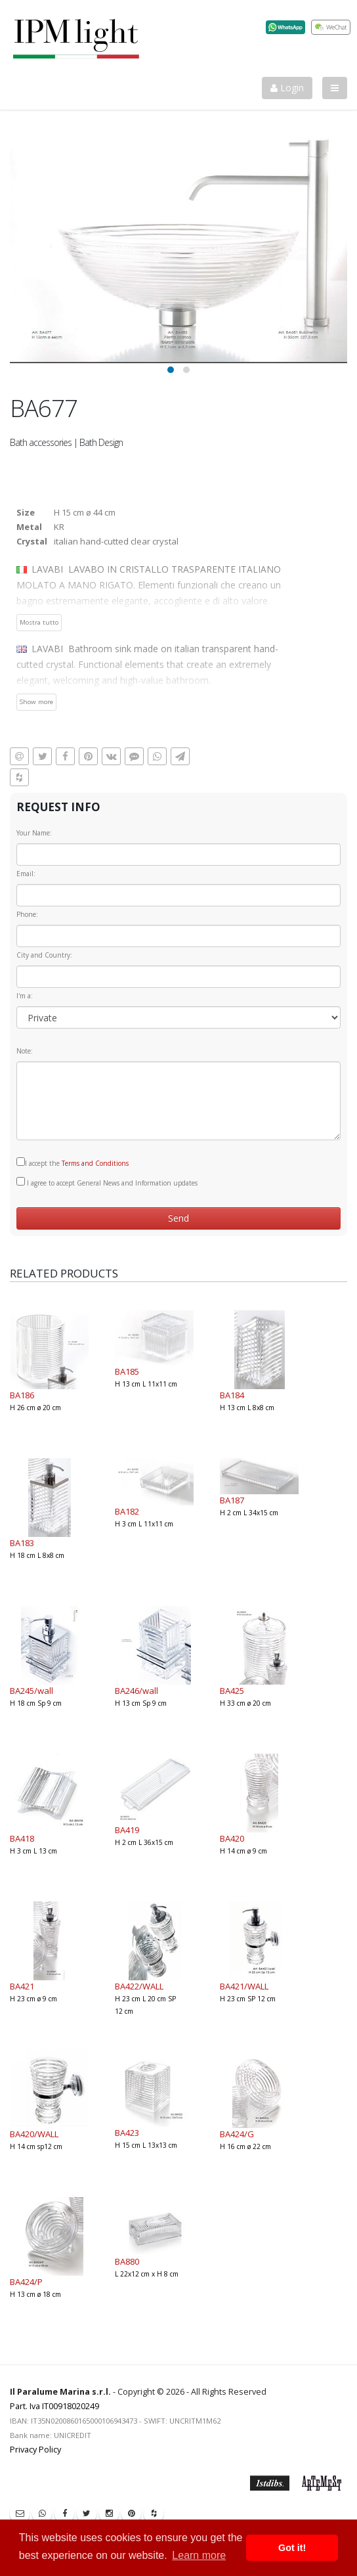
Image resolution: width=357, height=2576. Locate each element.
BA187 (232, 1500)
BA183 (22, 1543)
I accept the (72, 1162)
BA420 (232, 1838)
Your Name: (34, 832)
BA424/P (26, 2282)
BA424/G (237, 2134)
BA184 (232, 1395)
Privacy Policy (35, 2449)
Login (287, 87)
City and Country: (44, 955)
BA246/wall (136, 1691)
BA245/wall (31, 1691)
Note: (24, 1050)
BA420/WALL (34, 2134)
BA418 (22, 1838)
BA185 (127, 1371)
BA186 (22, 1395)
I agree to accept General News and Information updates (107, 1182)
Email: (25, 873)
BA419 (127, 1830)
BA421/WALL (244, 1986)
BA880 (127, 2261)
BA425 (232, 1691)
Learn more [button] (199, 2555)
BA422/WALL (139, 1986)
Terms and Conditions (95, 1163)
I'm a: (24, 995)
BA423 (127, 2133)
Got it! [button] (292, 2548)
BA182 (127, 1511)
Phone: (27, 914)
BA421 (22, 1986)
